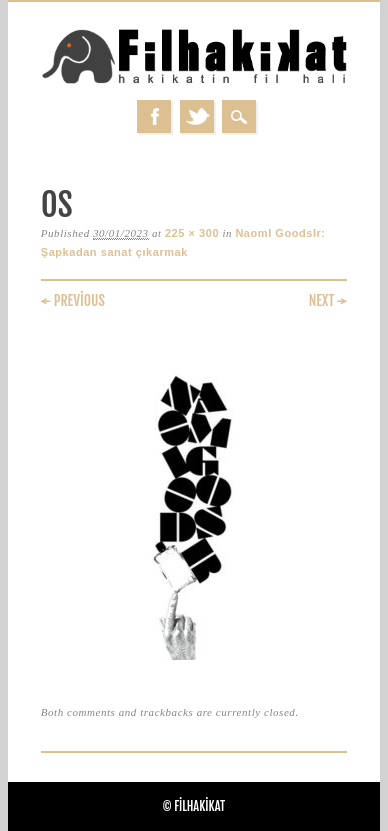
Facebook (154, 116)
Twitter (197, 116)
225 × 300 (192, 233)
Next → (328, 300)
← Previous (73, 300)
